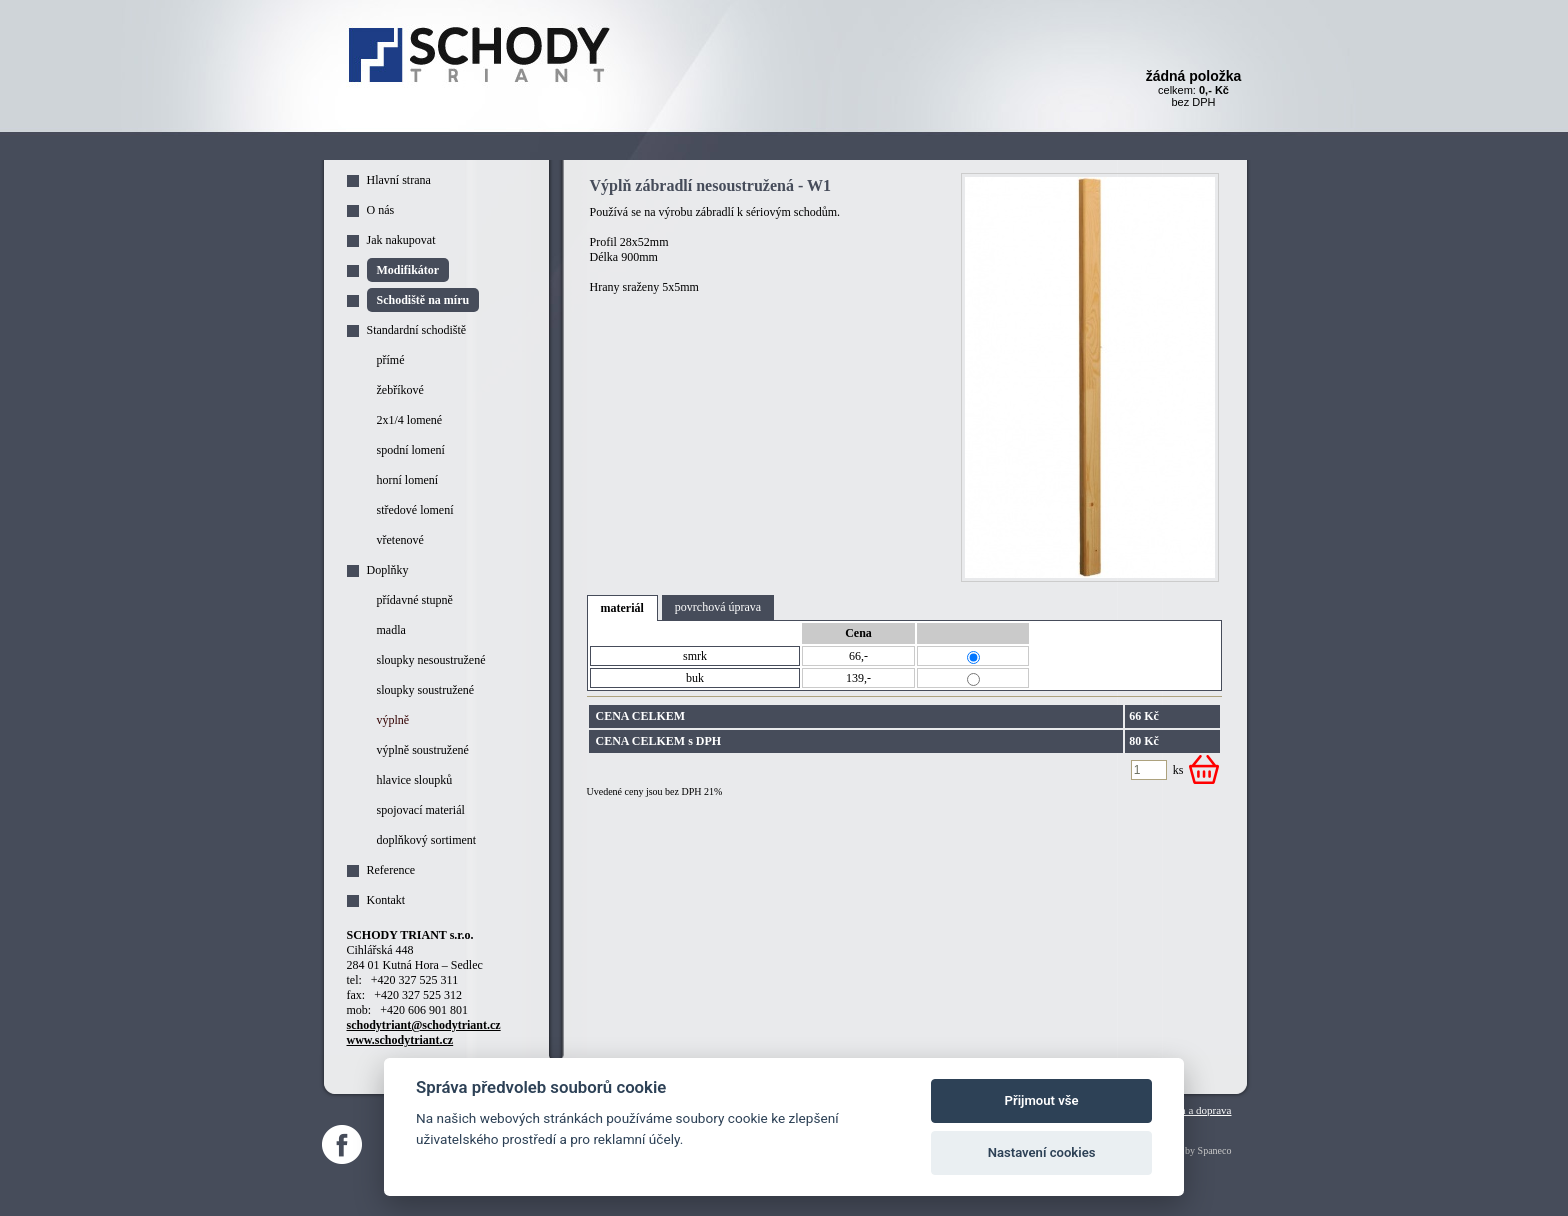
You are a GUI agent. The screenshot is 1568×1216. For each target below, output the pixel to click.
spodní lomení (411, 450)
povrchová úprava (718, 607)
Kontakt (386, 900)
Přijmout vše (1042, 1100)
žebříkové (400, 390)
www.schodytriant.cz (400, 1040)
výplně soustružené (423, 750)
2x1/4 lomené (410, 420)
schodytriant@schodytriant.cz (424, 1025)
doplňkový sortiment (427, 840)
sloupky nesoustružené (431, 660)
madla (391, 630)
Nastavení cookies (1042, 1152)
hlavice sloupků (415, 780)
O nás (381, 210)
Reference (391, 870)
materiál (622, 608)
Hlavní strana (399, 180)
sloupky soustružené (426, 690)
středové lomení (415, 510)
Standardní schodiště (417, 330)
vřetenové (400, 540)
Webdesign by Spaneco (1184, 1150)
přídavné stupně (415, 600)
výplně (393, 720)
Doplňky (388, 570)
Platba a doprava (1194, 1110)
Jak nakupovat (401, 240)
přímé (391, 360)
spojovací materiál (421, 810)
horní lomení (408, 480)
